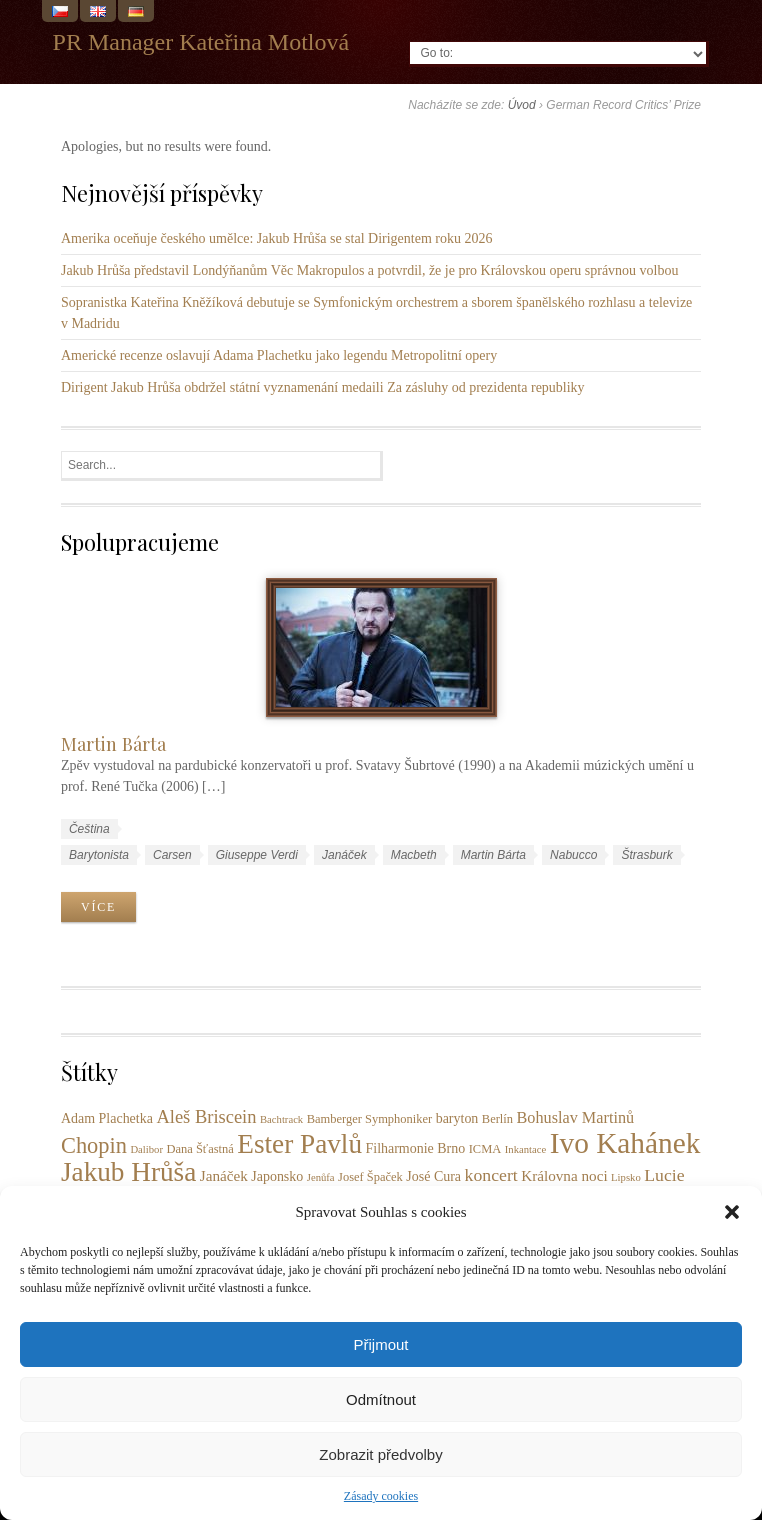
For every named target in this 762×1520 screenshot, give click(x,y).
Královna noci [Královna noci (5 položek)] (564, 1175)
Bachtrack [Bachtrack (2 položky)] (281, 1119)
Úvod (522, 105)
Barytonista (99, 855)
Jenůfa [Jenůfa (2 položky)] (321, 1177)
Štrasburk (646, 855)
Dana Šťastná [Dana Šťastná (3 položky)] (199, 1149)
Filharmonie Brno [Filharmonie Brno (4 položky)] (416, 1148)
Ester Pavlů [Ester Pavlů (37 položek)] (299, 1144)
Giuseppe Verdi (257, 855)
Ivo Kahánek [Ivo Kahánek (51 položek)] (625, 1143)
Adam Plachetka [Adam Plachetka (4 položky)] (107, 1118)
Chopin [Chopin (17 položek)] (94, 1145)
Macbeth (414, 855)
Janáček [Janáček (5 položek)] (224, 1175)
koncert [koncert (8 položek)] (491, 1175)
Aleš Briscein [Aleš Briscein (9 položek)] (206, 1117)
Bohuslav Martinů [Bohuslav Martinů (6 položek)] (576, 1118)
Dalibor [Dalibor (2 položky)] (146, 1149)
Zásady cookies (381, 1496)
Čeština (89, 829)
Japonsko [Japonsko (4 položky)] (277, 1176)
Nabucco (573, 855)
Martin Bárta (113, 743)
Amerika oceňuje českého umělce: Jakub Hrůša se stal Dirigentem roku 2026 (277, 238)
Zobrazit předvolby (380, 1454)
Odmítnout (381, 1399)
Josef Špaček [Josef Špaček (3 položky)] (370, 1177)
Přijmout (380, 1344)
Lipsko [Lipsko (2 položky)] (626, 1177)
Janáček (344, 855)
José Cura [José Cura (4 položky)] (433, 1176)
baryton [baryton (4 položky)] (457, 1118)
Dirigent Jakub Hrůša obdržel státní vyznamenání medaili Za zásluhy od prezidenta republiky (323, 387)
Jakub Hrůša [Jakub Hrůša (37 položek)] (128, 1172)
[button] (732, 1212)
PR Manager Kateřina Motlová (201, 42)
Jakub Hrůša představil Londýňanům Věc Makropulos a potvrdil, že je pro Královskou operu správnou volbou (370, 270)
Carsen (172, 855)
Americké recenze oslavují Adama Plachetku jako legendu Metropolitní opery (279, 355)
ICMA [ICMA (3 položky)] (485, 1149)
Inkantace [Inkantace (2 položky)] (525, 1149)
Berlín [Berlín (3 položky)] (497, 1119)
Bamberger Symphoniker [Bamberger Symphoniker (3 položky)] (369, 1119)
